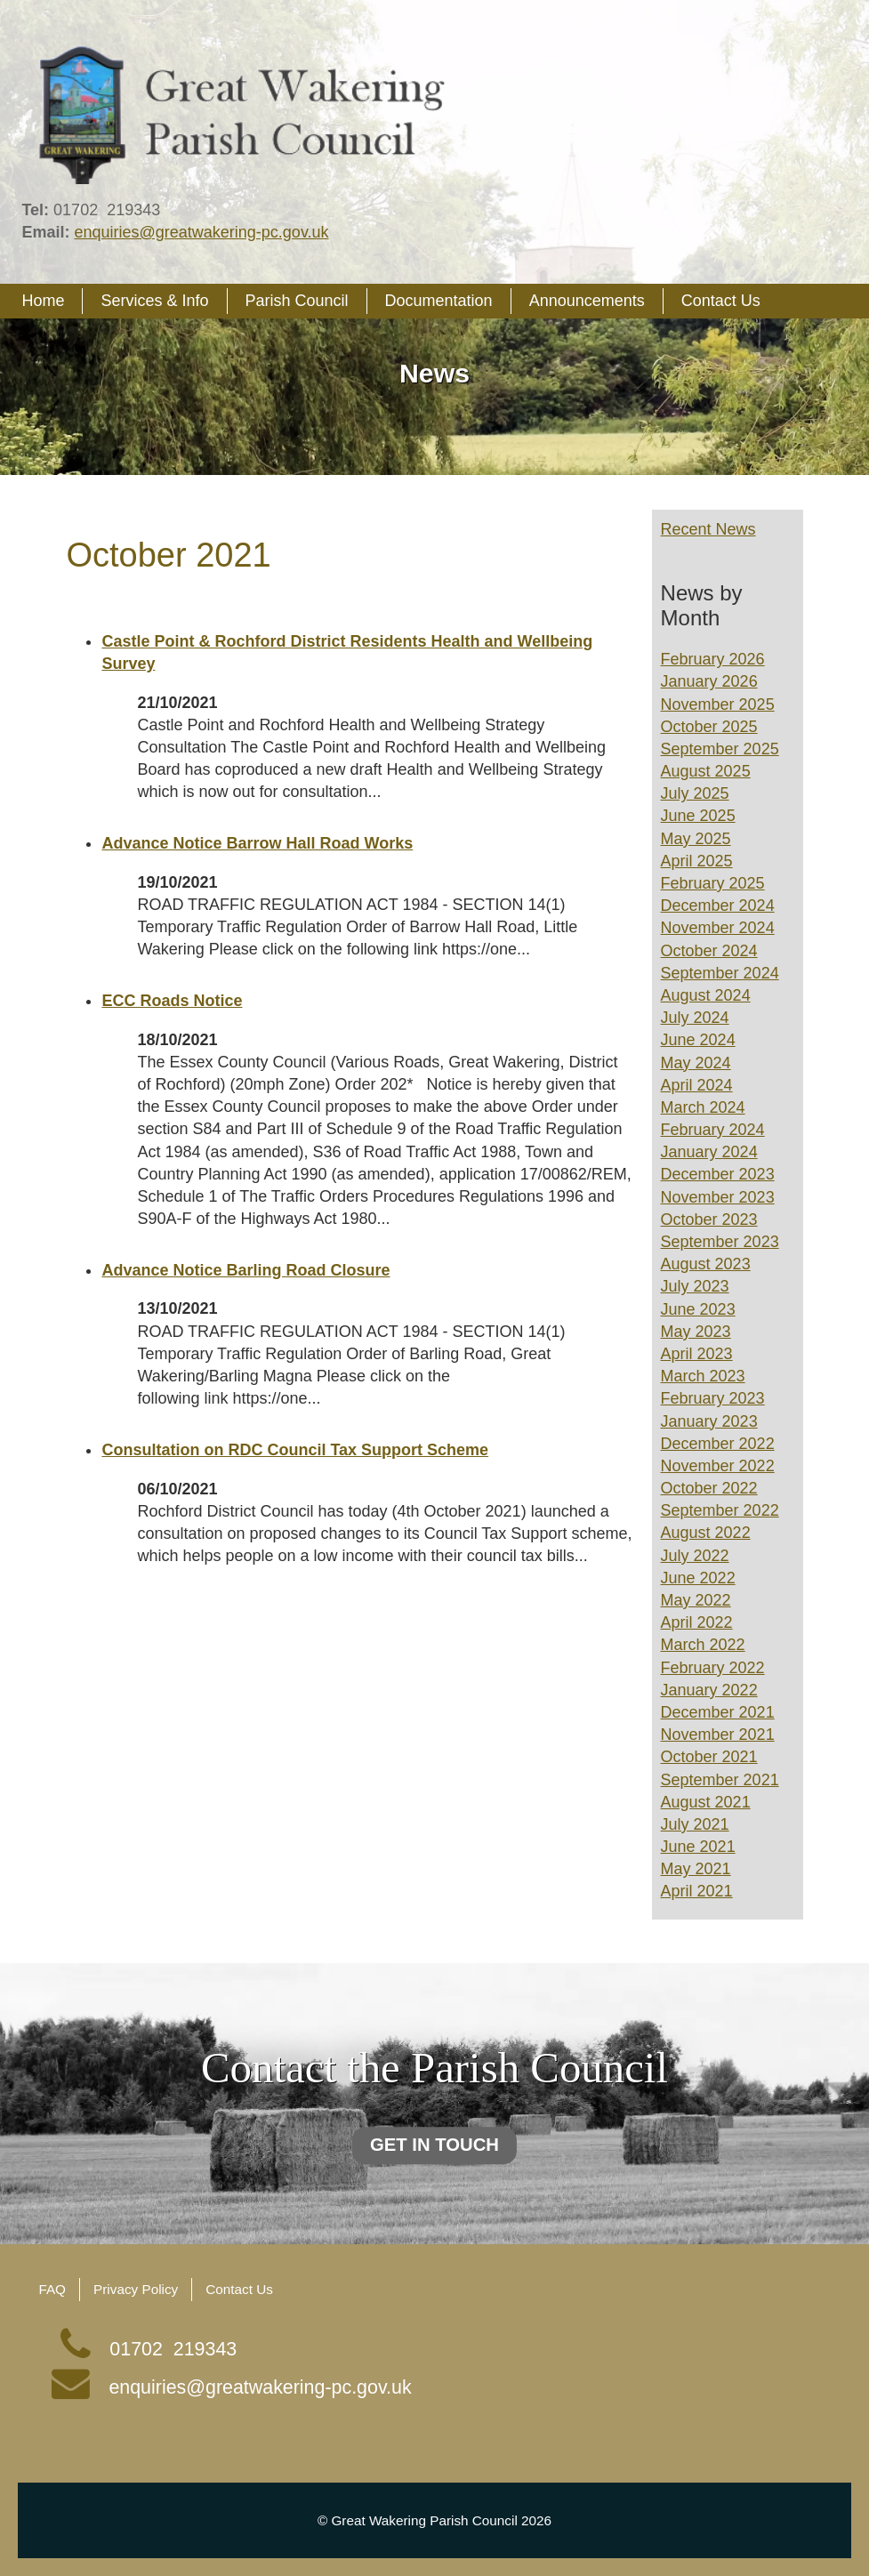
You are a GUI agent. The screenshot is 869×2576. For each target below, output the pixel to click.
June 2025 (698, 816)
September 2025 (720, 749)
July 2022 (695, 1556)
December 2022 (718, 1444)
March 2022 (703, 1645)
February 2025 (713, 883)
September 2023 (720, 1242)
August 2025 (706, 771)
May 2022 (696, 1600)
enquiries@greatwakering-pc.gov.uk (201, 232)
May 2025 (696, 839)
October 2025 (709, 727)
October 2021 (709, 1757)
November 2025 (718, 704)
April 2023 (697, 1354)
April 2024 (697, 1085)
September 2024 (720, 973)
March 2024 (703, 1107)
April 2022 (697, 1622)
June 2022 (698, 1578)
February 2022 (713, 1668)
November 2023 (718, 1197)
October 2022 (709, 1488)
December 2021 (718, 1712)
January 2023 (709, 1421)
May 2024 (696, 1063)
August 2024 (706, 995)
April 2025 (697, 861)
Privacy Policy (135, 2289)
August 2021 (706, 1802)
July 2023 (695, 1286)
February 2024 (713, 1130)
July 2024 (695, 1017)
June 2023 (698, 1309)
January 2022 (709, 1690)
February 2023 (713, 1398)
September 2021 (720, 1780)
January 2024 (709, 1152)
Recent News (708, 529)
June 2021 (698, 1847)
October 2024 (709, 951)
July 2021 (695, 1824)
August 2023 (706, 1264)
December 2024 (718, 905)
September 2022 (720, 1510)
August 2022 (706, 1533)
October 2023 (709, 1219)
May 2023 (696, 1331)
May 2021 (696, 1869)
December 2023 (718, 1174)
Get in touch (434, 2146)
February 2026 (713, 659)
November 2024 (718, 928)
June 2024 (698, 1040)
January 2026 (709, 681)
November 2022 (718, 1466)
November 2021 (718, 1734)
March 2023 (703, 1376)
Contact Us (239, 2289)
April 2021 (697, 1891)
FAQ (52, 2289)
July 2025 (695, 793)
